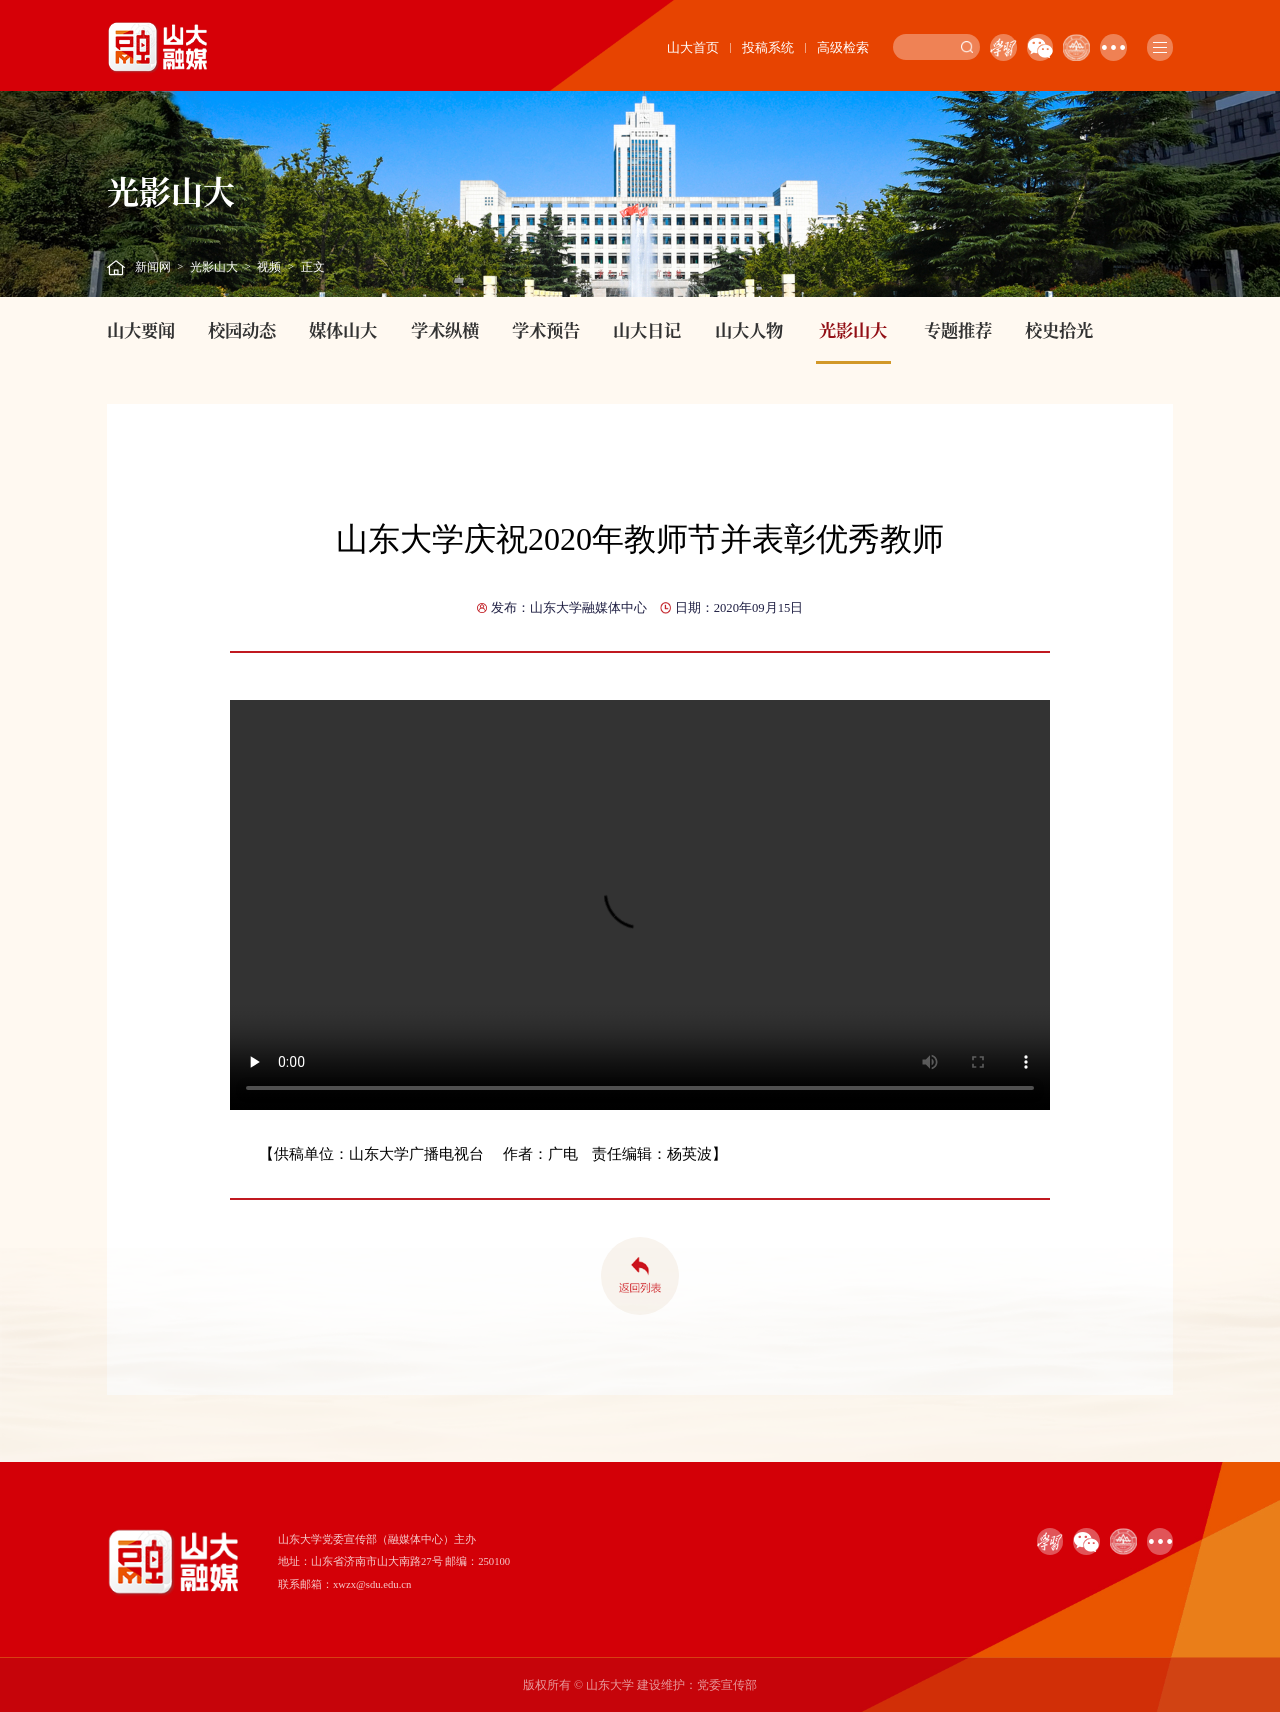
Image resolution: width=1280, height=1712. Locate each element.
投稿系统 (768, 47)
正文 (313, 267)
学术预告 (546, 329)
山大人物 (749, 329)
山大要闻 (141, 329)
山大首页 (693, 47)
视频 (269, 267)
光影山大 (214, 267)
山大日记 (647, 329)
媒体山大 (343, 329)
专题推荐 (958, 329)
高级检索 (843, 47)
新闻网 (153, 267)
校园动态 (242, 329)
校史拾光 (1059, 329)
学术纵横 (445, 329)
